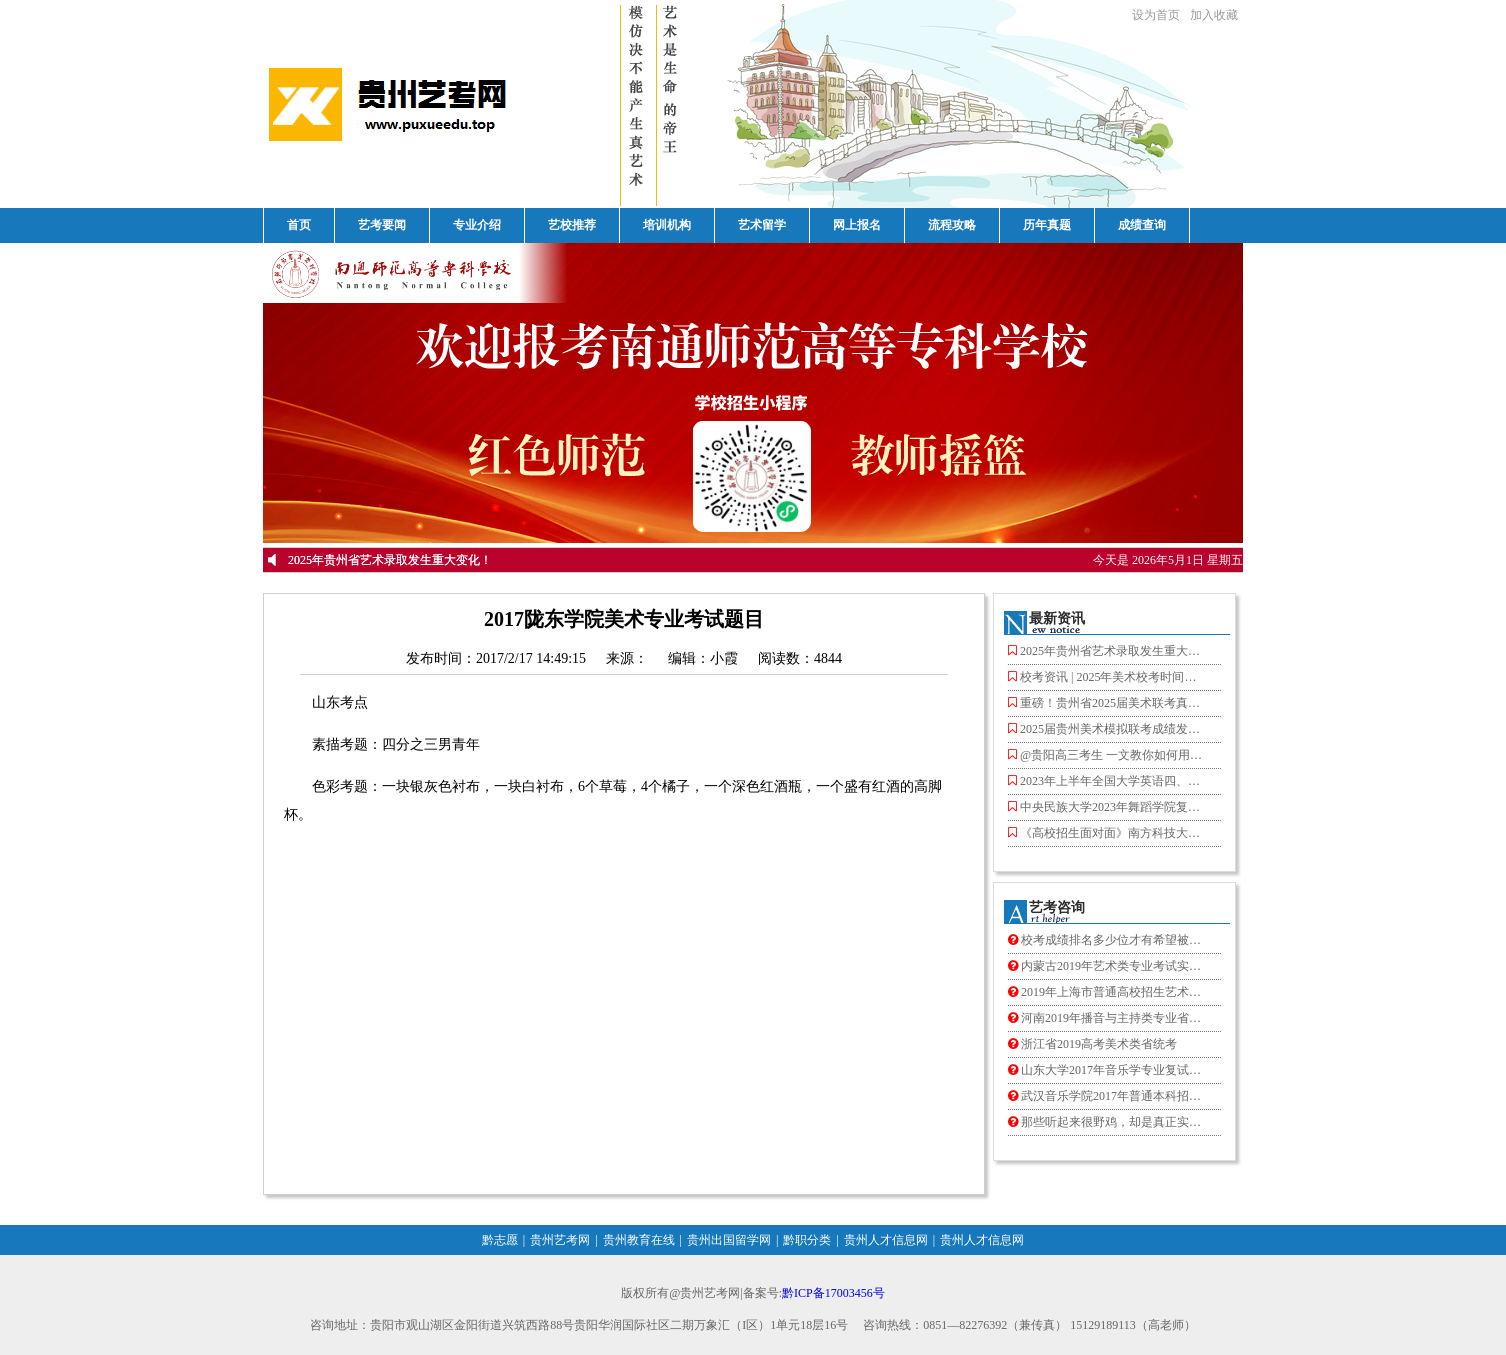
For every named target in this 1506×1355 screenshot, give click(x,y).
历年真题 (1047, 225)
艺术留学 (762, 225)
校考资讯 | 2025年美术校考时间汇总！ (1108, 677)
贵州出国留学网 (729, 1240)
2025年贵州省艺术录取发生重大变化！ (390, 560)
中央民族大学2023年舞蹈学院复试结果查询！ (1108, 807)
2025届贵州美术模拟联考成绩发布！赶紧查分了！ (1108, 729)
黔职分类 (807, 1240)
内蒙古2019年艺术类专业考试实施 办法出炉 (1108, 966)
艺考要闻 (382, 225)
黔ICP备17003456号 (833, 1293)
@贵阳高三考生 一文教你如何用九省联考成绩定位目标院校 (1108, 755)
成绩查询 (1142, 225)
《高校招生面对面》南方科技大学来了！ (1108, 833)
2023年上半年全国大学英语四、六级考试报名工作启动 (1108, 781)
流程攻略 (952, 225)
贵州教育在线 (639, 1240)
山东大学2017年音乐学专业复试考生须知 (1108, 1070)
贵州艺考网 (560, 1240)
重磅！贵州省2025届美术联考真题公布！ (1108, 703)
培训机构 (667, 225)
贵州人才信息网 (886, 1240)
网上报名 (857, 225)
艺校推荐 (572, 225)
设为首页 (1156, 15)
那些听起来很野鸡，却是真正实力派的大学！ (1108, 1122)
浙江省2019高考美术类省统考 (1092, 1044)
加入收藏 (1214, 15)
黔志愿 (500, 1240)
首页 (299, 225)
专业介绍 (477, 225)
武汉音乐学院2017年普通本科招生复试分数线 (1108, 1096)
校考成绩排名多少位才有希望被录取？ (1108, 940)
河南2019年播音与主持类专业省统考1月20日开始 (1108, 1018)
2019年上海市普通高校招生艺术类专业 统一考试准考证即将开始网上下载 (1108, 992)
